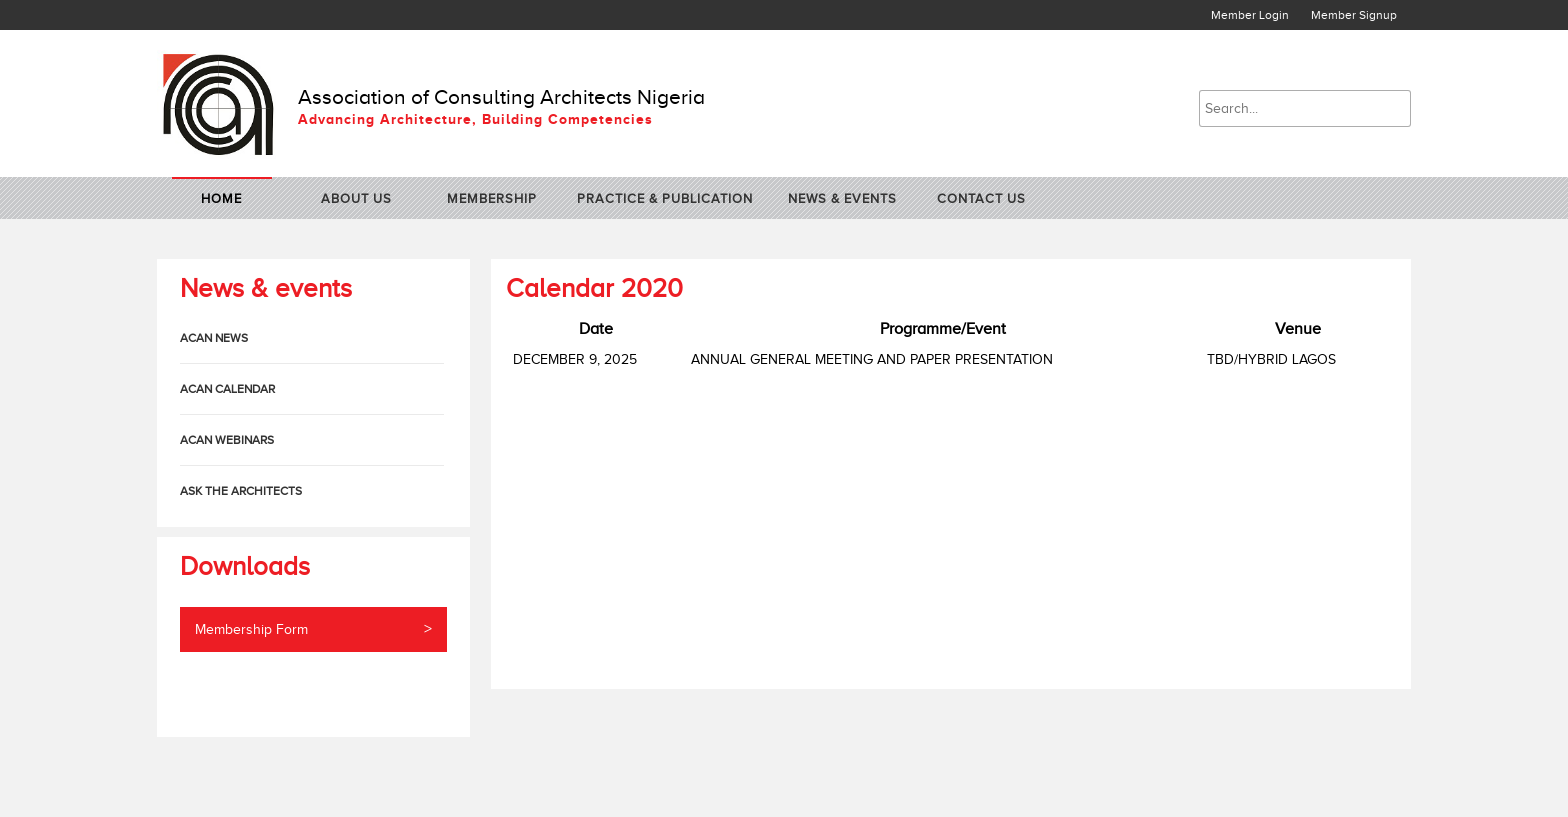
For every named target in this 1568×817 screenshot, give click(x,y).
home (221, 198)
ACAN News (214, 338)
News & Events (842, 198)
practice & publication (665, 198)
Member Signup (1354, 15)
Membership (492, 198)
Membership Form (313, 629)
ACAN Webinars (227, 440)
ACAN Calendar (227, 389)
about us (356, 198)
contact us (981, 198)
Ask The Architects (241, 491)
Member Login (1250, 15)
